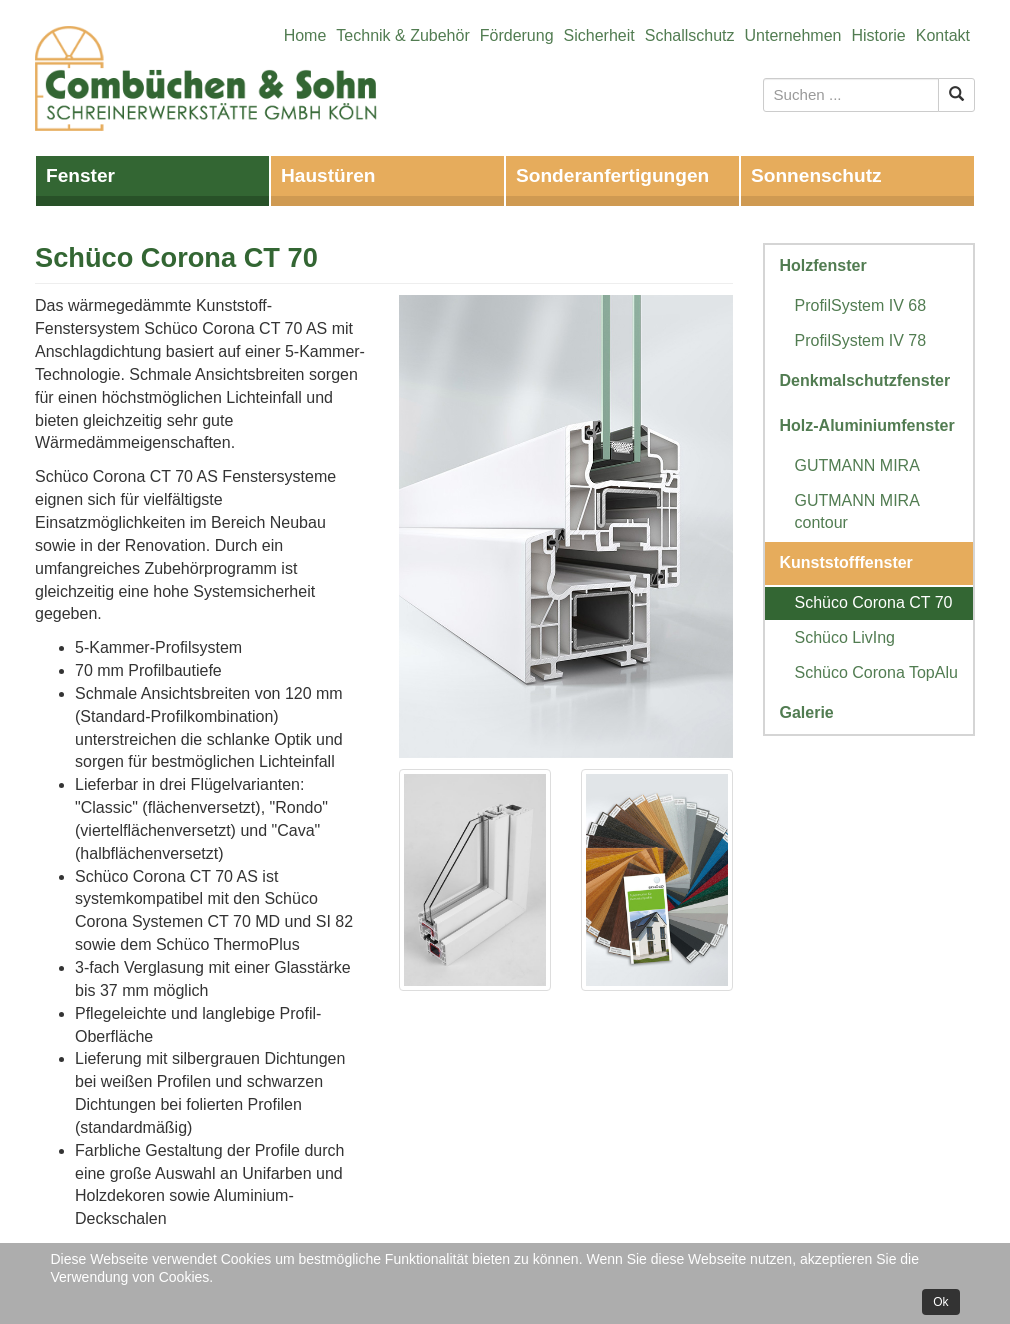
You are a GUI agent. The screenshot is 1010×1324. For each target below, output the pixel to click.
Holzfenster (823, 265)
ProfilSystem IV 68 (861, 305)
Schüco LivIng (845, 637)
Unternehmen (793, 35)
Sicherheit (599, 35)
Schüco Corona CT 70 (874, 602)
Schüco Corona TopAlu (876, 672)
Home (305, 35)
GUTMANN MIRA (857, 465)
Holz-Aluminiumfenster (867, 425)
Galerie (807, 712)
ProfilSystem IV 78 (861, 340)
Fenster (80, 175)
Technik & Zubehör (402, 35)
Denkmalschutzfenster (865, 380)
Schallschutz (690, 35)
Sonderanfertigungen (612, 175)
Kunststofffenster (846, 562)
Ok (940, 1302)
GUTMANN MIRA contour (857, 512)
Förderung (517, 35)
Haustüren (328, 175)
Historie (879, 35)
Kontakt (943, 35)
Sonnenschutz (816, 175)
